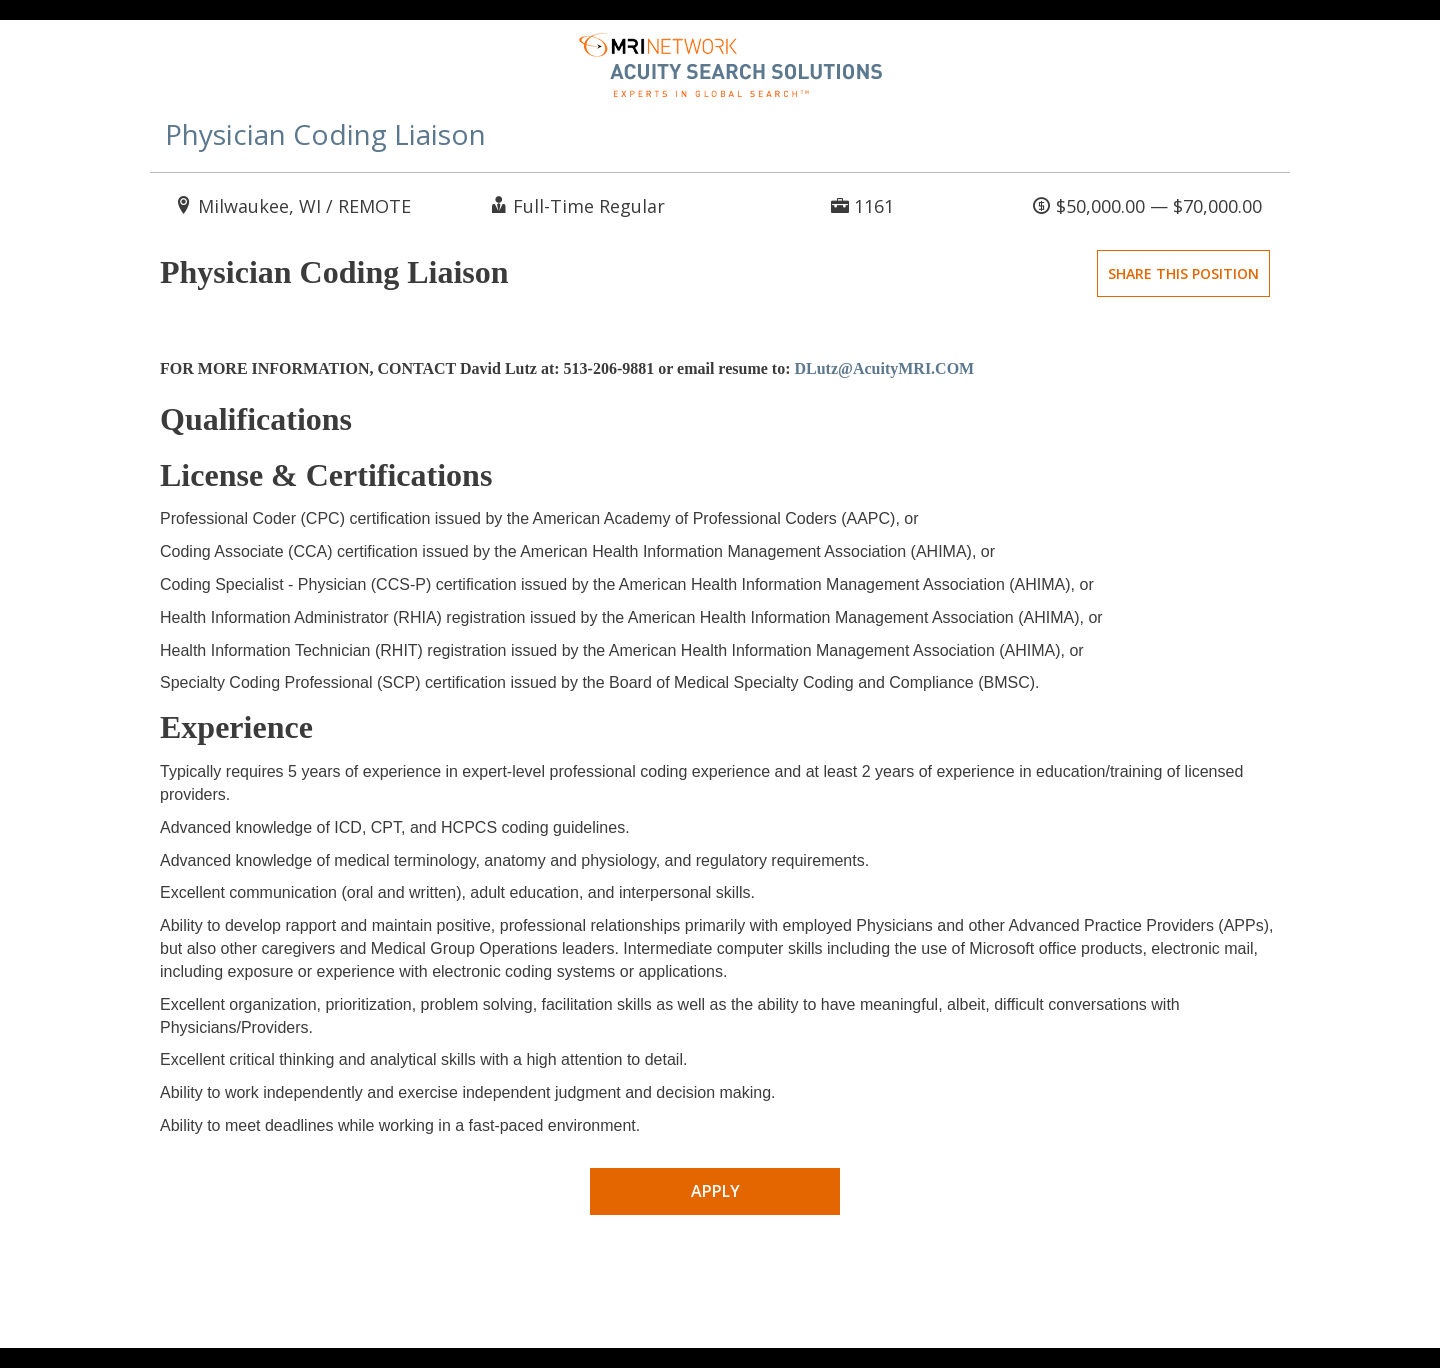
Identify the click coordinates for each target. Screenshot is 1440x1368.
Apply (715, 1191)
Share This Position (1183, 273)
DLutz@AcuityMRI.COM (884, 368)
